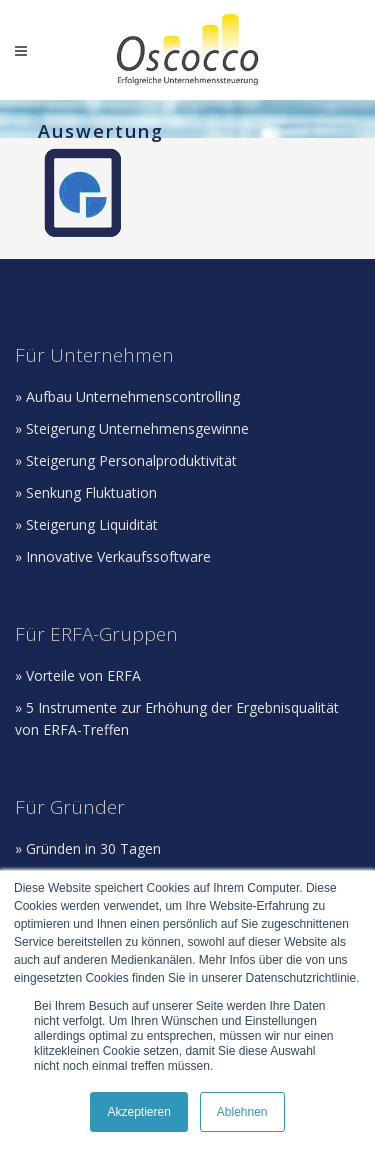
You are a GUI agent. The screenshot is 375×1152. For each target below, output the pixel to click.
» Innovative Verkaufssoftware (113, 556)
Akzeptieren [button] (138, 1112)
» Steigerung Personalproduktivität (126, 460)
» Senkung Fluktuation (86, 492)
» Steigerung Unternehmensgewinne (132, 428)
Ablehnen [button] (242, 1112)
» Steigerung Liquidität (86, 524)
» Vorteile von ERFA (78, 675)
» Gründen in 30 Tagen (88, 848)
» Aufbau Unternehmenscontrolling (127, 396)
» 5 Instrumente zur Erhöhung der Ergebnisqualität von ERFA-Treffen (177, 718)
